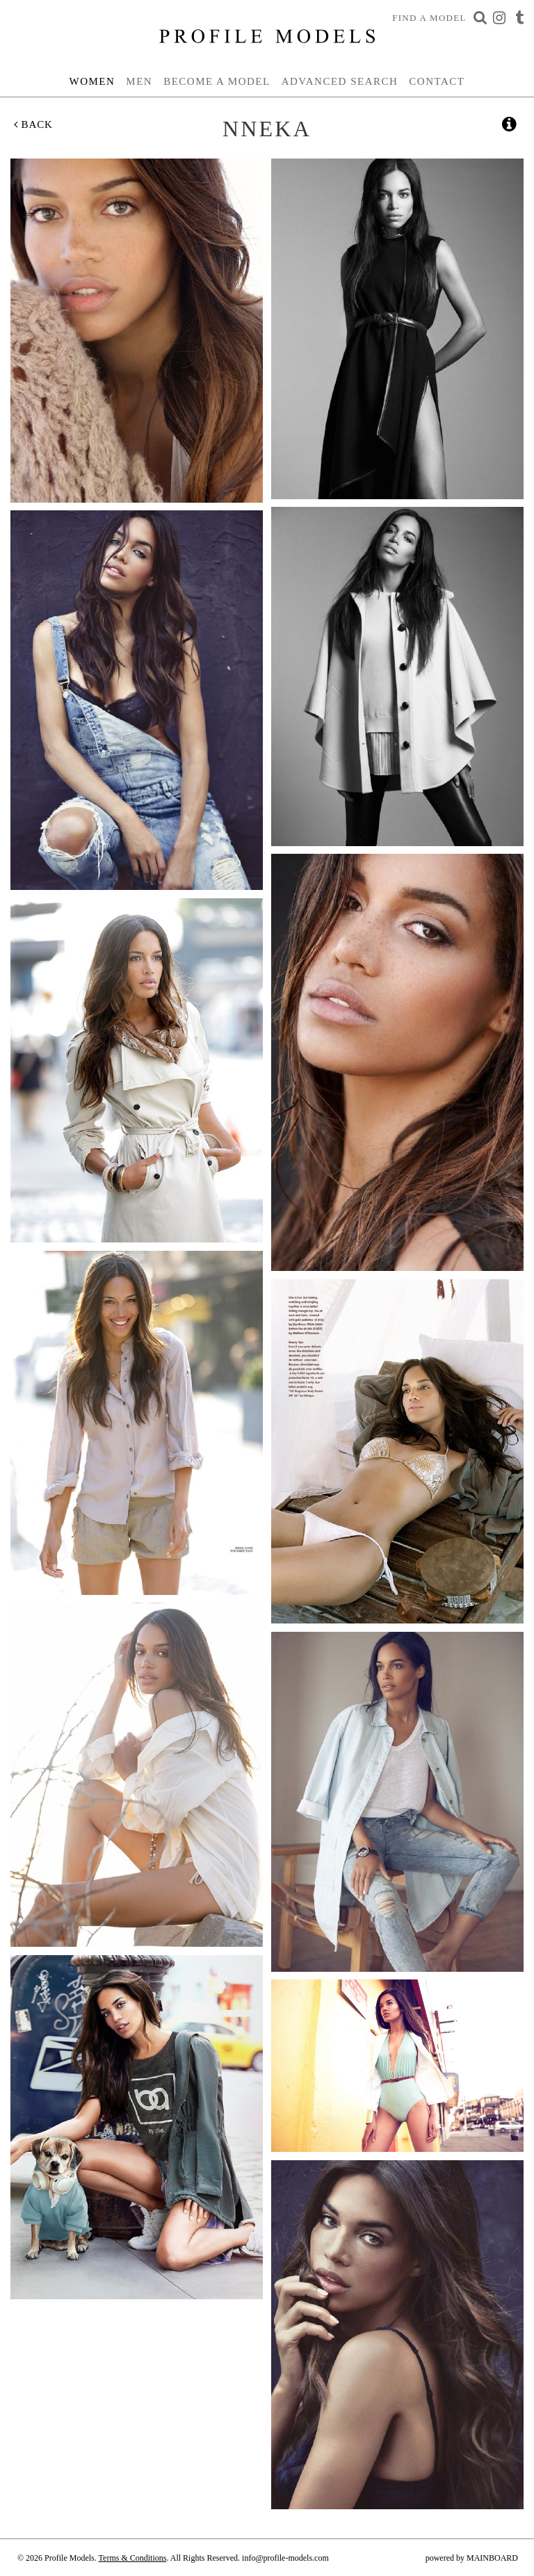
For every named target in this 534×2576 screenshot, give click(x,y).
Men (139, 81)
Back (33, 124)
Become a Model (216, 81)
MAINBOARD (492, 2558)
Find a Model (429, 18)
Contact (436, 81)
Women (92, 81)
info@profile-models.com (285, 2558)
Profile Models (267, 36)
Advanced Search (340, 81)
